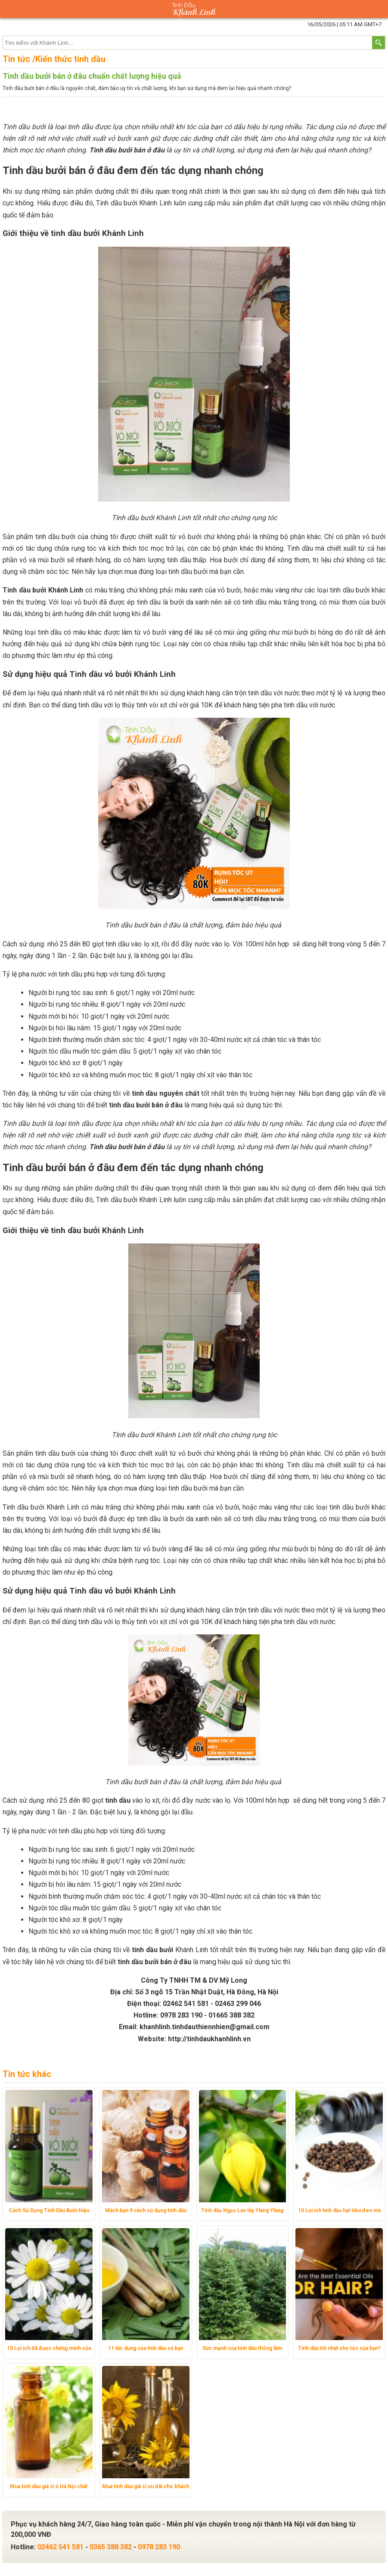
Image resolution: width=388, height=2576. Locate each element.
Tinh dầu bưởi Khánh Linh (43, 590)
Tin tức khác (27, 2074)
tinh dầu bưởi (152, 1950)
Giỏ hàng (379, 9)
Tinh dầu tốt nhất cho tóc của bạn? (339, 2348)
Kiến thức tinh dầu (70, 59)
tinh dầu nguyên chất (165, 1093)
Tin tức (16, 59)
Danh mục (9, 9)
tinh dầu (117, 1800)
